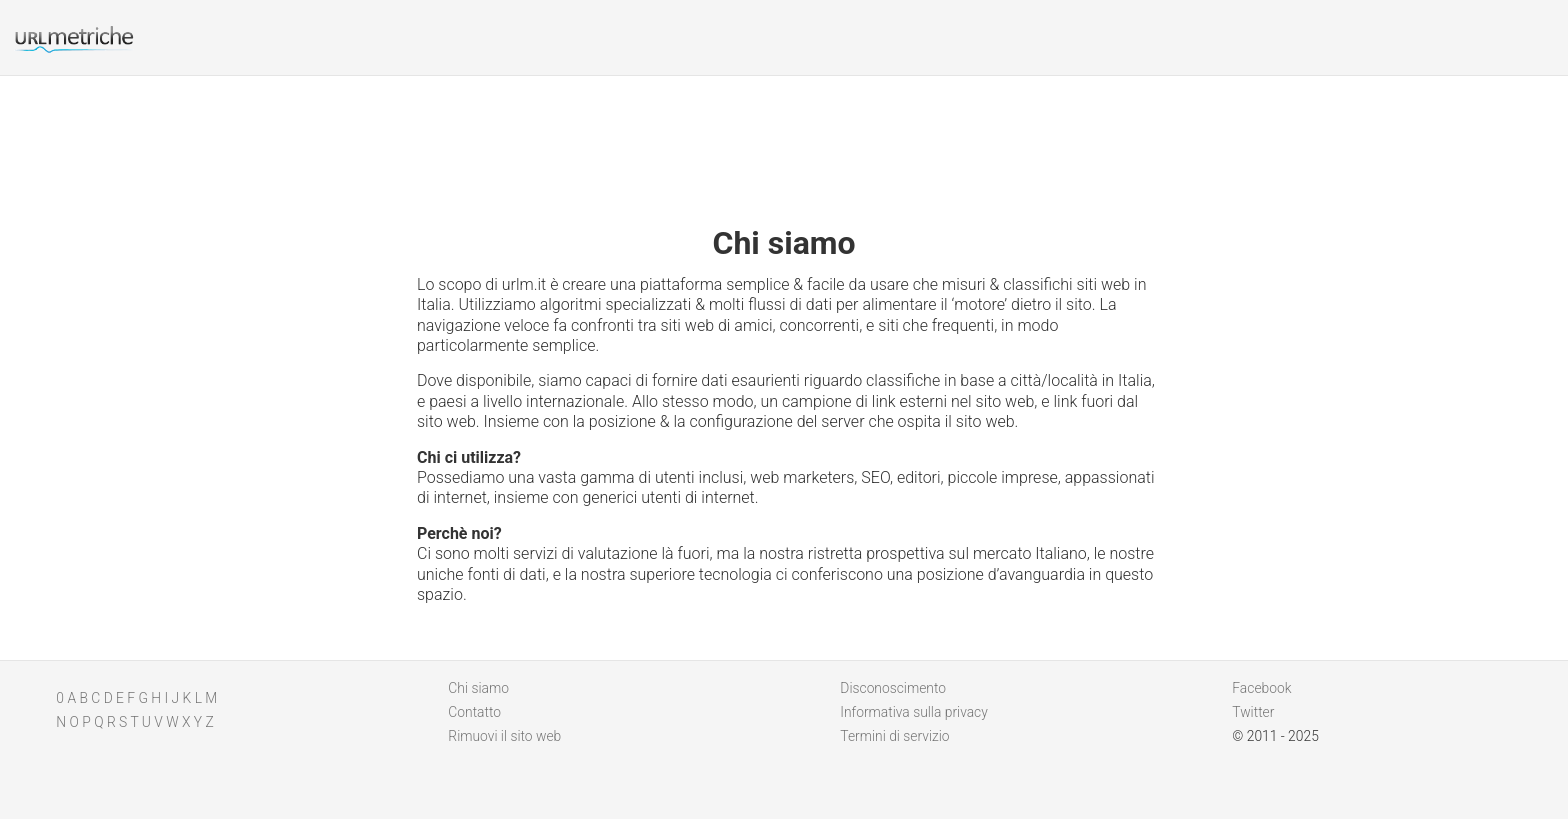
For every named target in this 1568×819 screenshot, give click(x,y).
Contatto (474, 712)
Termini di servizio (894, 736)
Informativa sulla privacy (913, 712)
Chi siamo (478, 688)
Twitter (1253, 712)
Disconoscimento (893, 688)
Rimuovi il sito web (504, 736)
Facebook (1261, 688)
